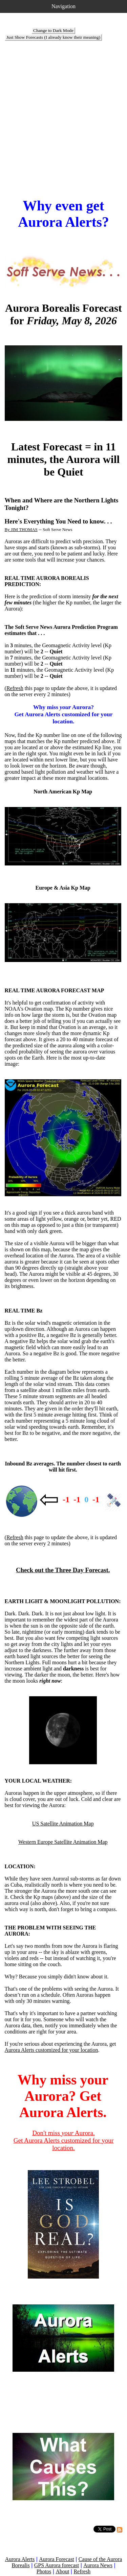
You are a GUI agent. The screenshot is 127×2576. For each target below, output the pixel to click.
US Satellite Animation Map (63, 1823)
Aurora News (97, 2565)
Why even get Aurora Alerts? (63, 214)
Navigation (63, 6)
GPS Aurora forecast (56, 2565)
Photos (44, 2571)
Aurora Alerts (20, 2559)
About (62, 2571)
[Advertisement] (63, 110)
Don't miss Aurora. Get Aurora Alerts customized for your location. (64, 2140)
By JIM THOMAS (21, 529)
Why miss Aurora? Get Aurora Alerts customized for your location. (63, 714)
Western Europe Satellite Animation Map (63, 1842)
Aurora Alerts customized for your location (51, 2050)
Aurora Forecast (56, 2559)
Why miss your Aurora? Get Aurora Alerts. (63, 2096)
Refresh (14, 688)
